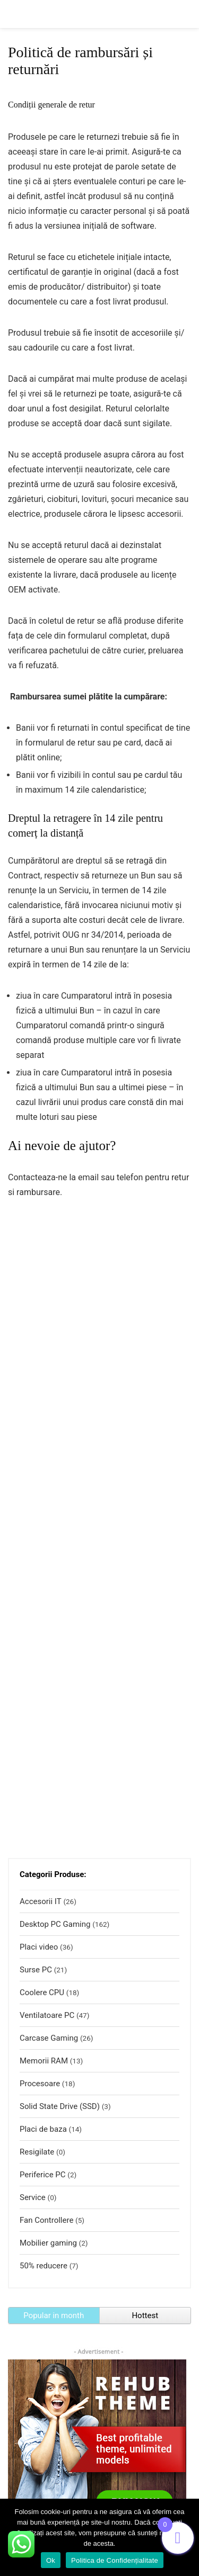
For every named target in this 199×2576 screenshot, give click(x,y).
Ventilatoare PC (47, 2015)
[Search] (182, 14)
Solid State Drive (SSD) (60, 2106)
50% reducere (43, 2265)
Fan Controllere (46, 2220)
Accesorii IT (41, 1901)
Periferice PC (43, 2174)
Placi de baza (43, 2129)
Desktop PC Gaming (55, 1924)
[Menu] (12, 14)
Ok (50, 2560)
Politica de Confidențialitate (114, 2560)
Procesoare (40, 2083)
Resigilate (37, 2152)
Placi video (39, 1947)
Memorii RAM (44, 2061)
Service (33, 2197)
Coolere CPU (42, 1992)
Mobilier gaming (48, 2243)
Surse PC (36, 1969)
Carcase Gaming (49, 2038)
